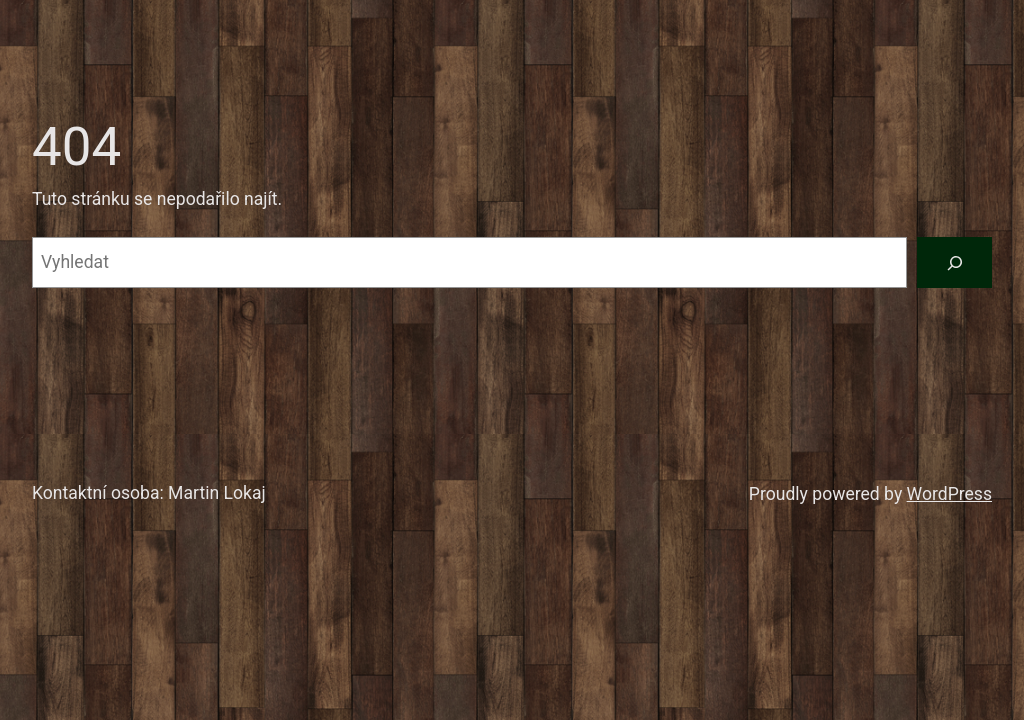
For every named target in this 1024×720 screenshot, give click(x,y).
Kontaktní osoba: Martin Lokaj (149, 493)
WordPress (949, 494)
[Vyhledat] (954, 262)
